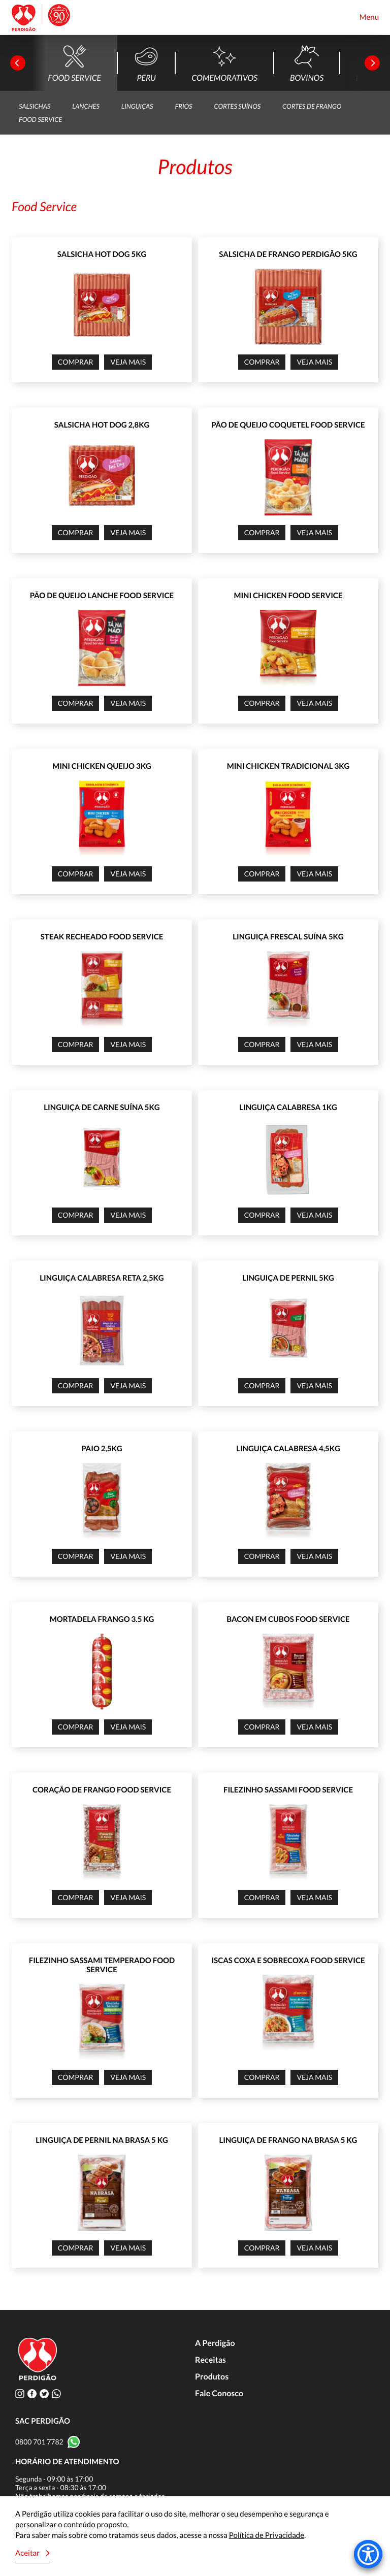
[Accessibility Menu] (368, 2554)
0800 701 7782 (39, 2441)
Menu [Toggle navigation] (369, 17)
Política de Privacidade (266, 2535)
